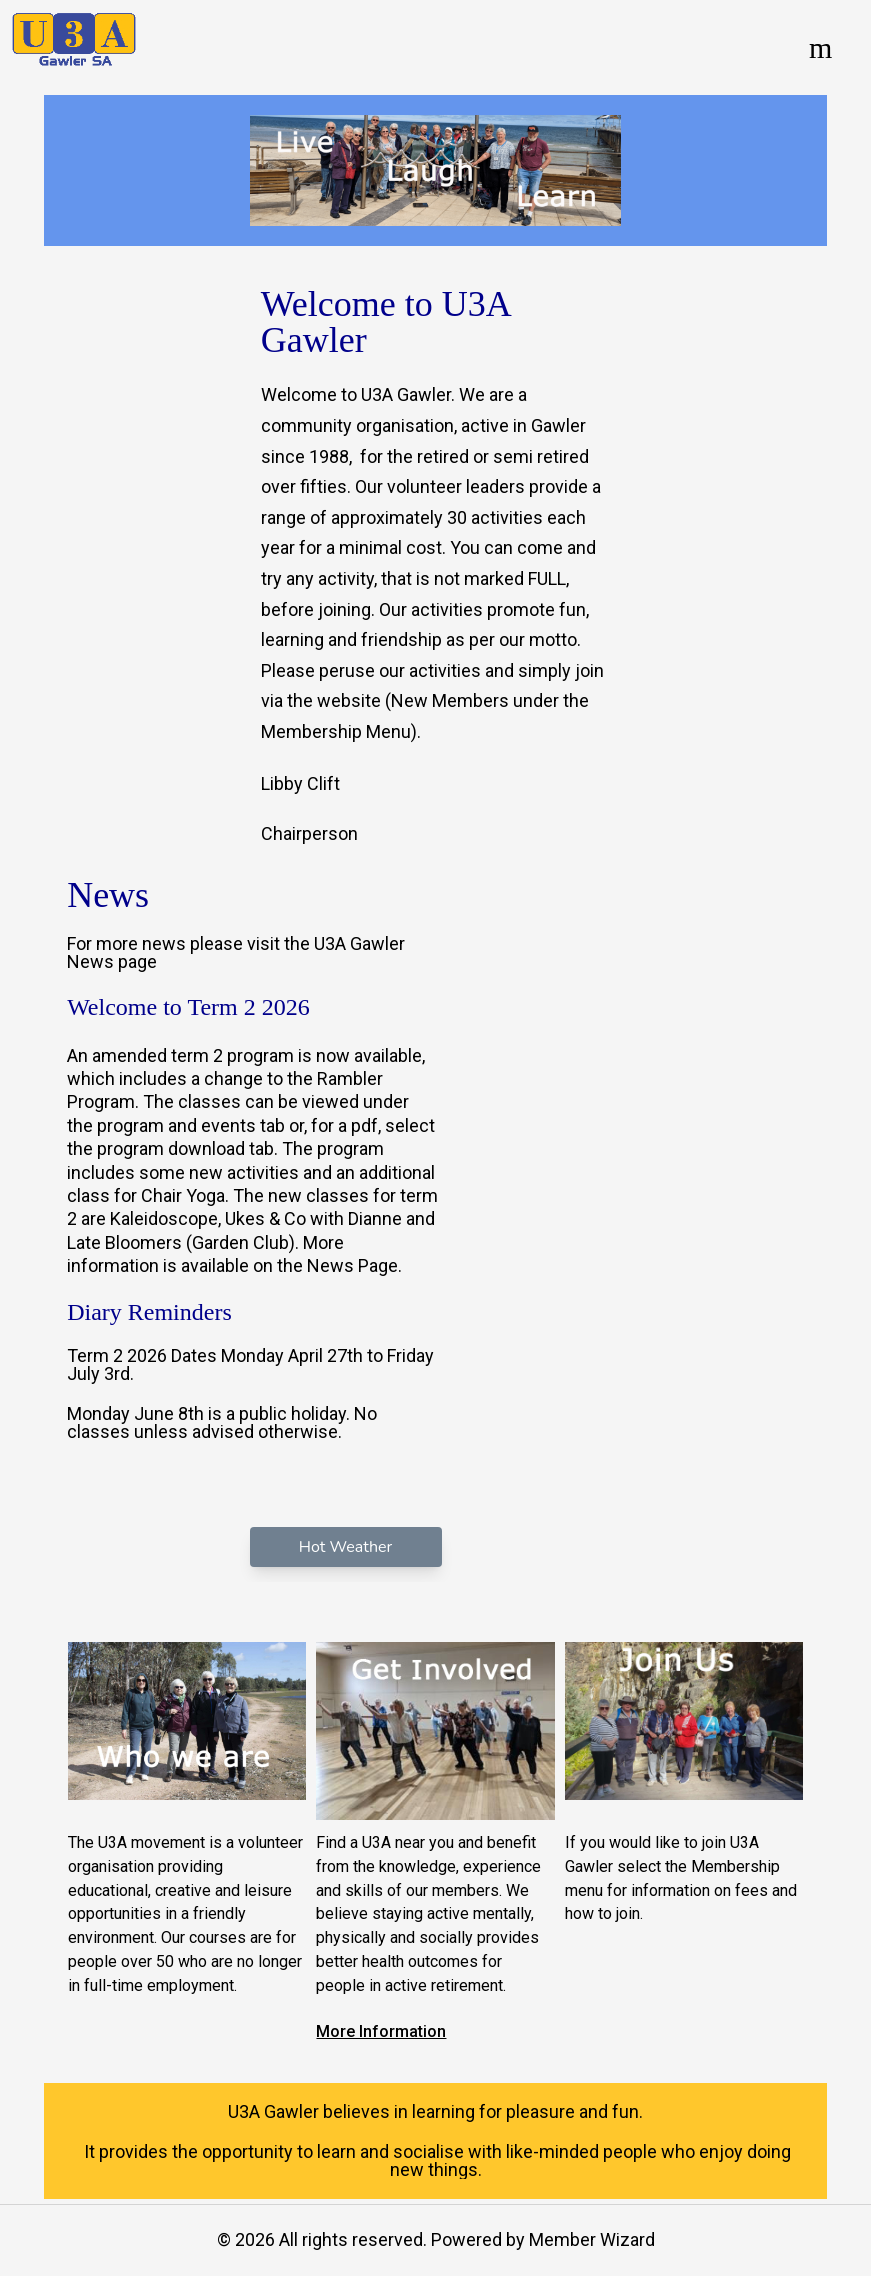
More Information (381, 2031)
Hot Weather (345, 1547)
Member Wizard (592, 2239)
